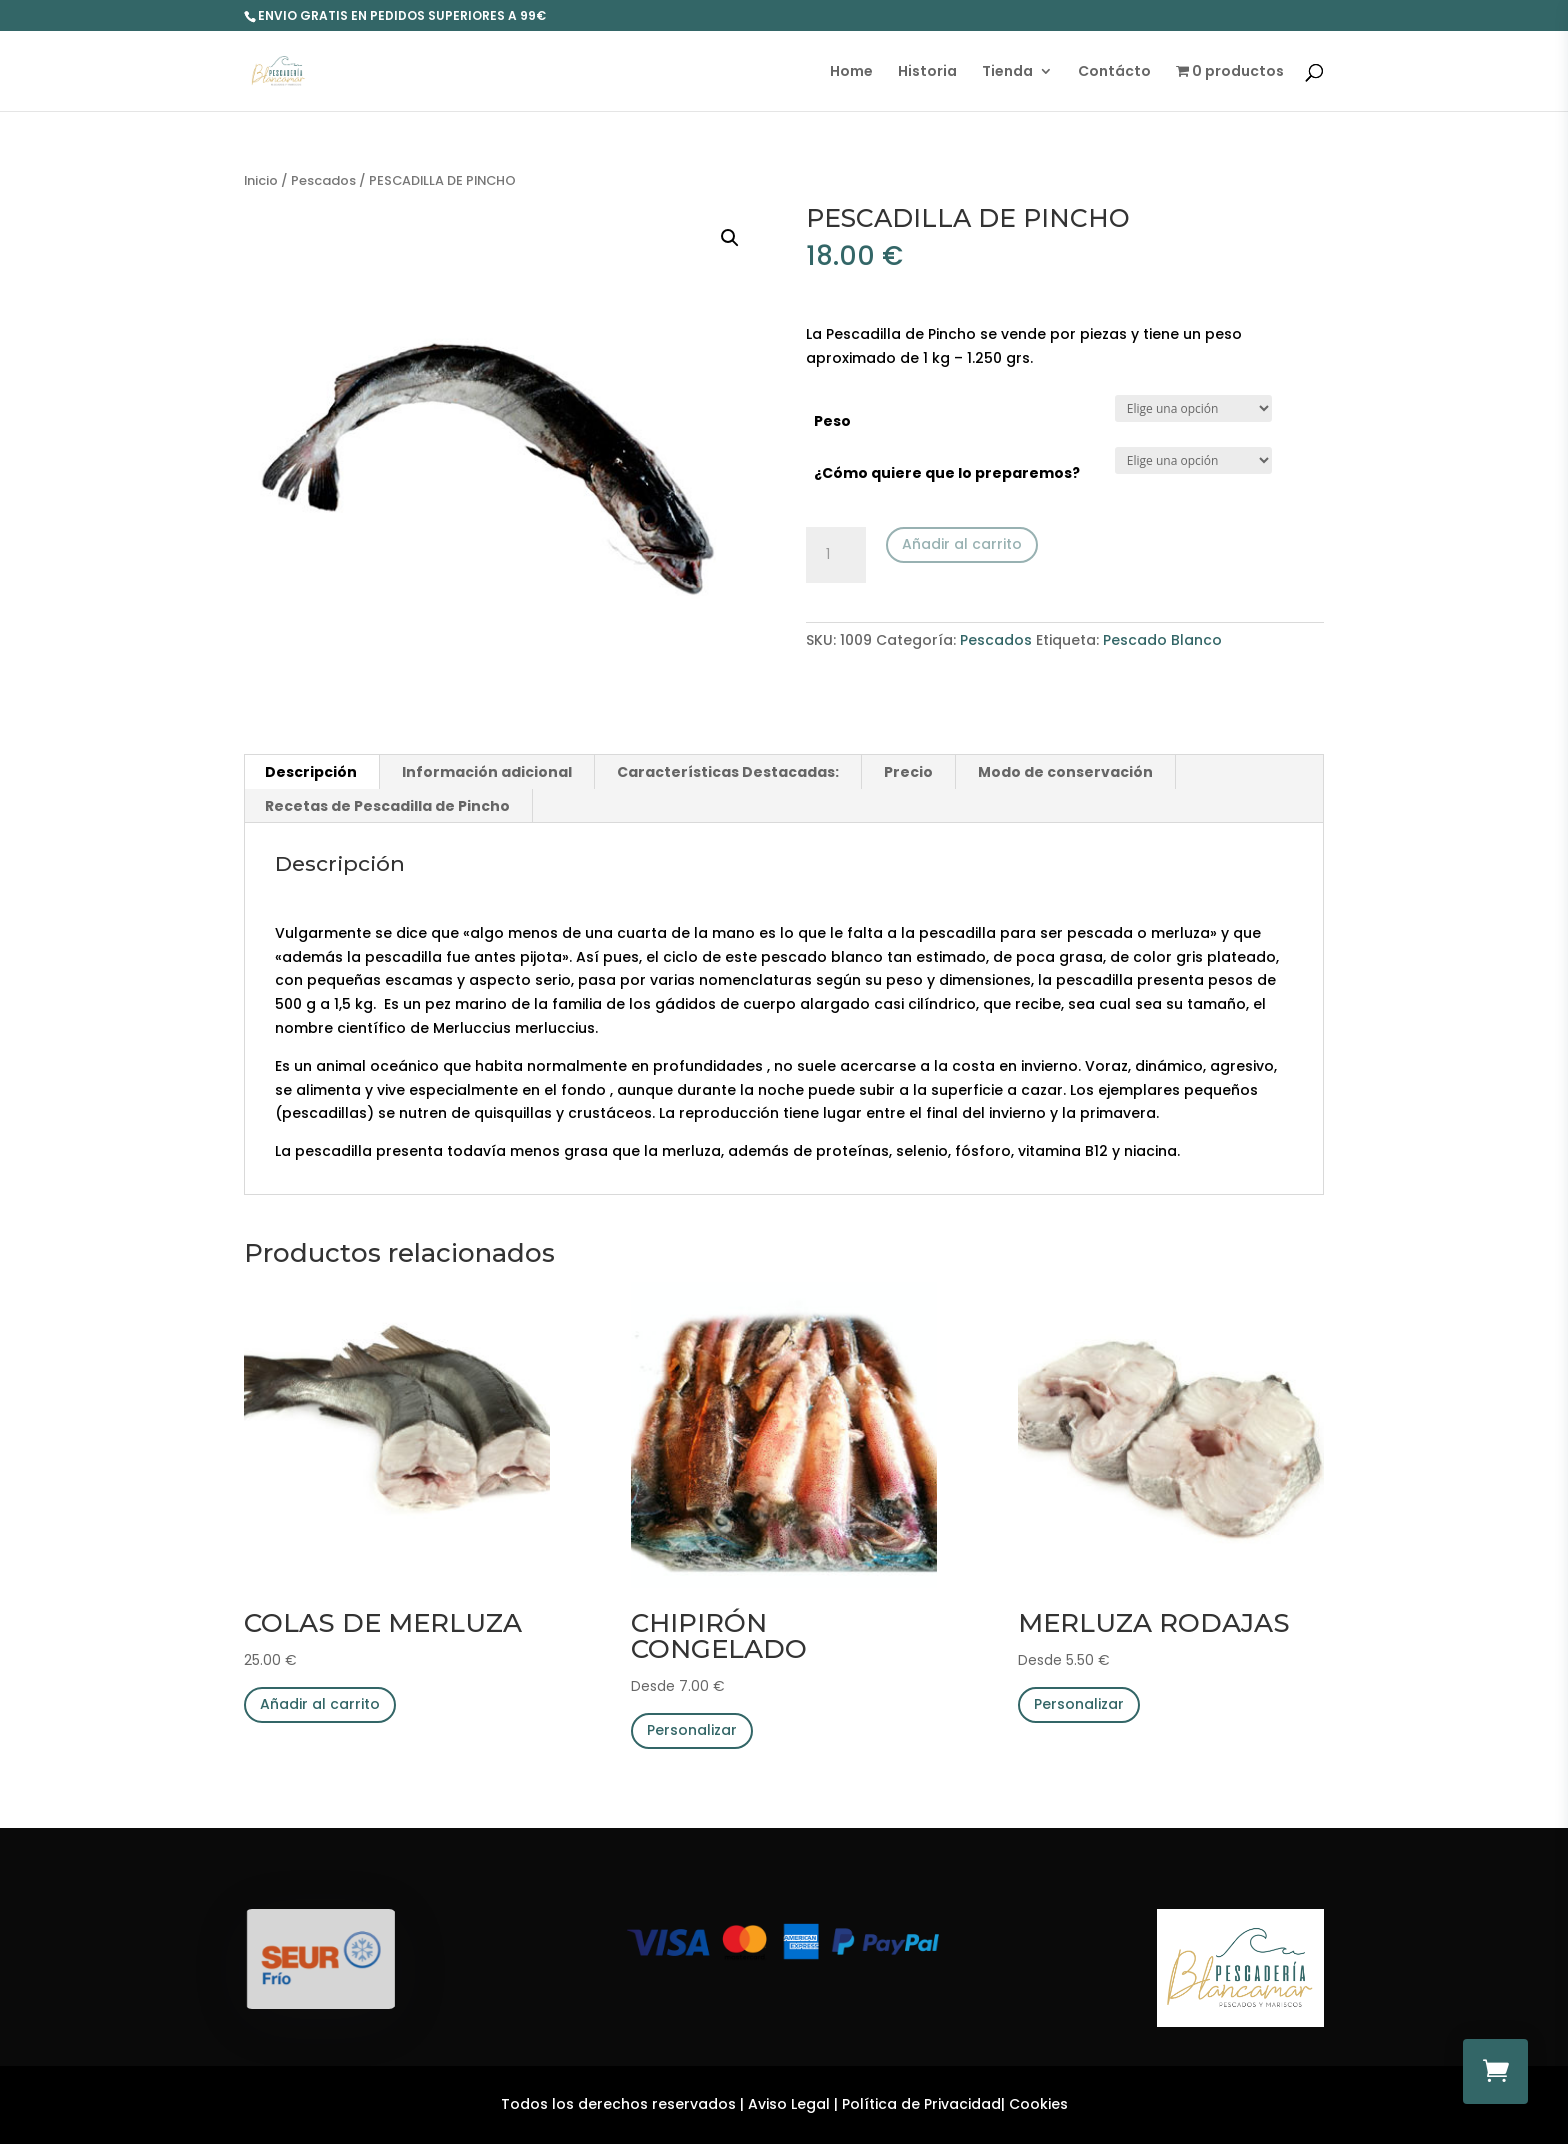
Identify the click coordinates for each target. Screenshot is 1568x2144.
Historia (927, 72)
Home (851, 72)
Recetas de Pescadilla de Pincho (387, 806)
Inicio (261, 180)
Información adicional (487, 772)
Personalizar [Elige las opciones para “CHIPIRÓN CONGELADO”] (692, 1730)
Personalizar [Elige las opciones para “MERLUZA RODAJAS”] (1079, 1704)
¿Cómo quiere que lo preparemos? (947, 473)
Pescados (323, 180)
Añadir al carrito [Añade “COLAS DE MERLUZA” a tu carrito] (320, 1704)
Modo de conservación (1065, 772)
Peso (832, 421)
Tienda (1007, 72)
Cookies (1038, 2104)
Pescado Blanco (1162, 640)
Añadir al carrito (962, 544)
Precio (908, 772)
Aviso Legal (789, 2104)
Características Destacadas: (728, 772)
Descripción (311, 772)
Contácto (1114, 72)
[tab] (311, 772)
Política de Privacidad (921, 2104)
